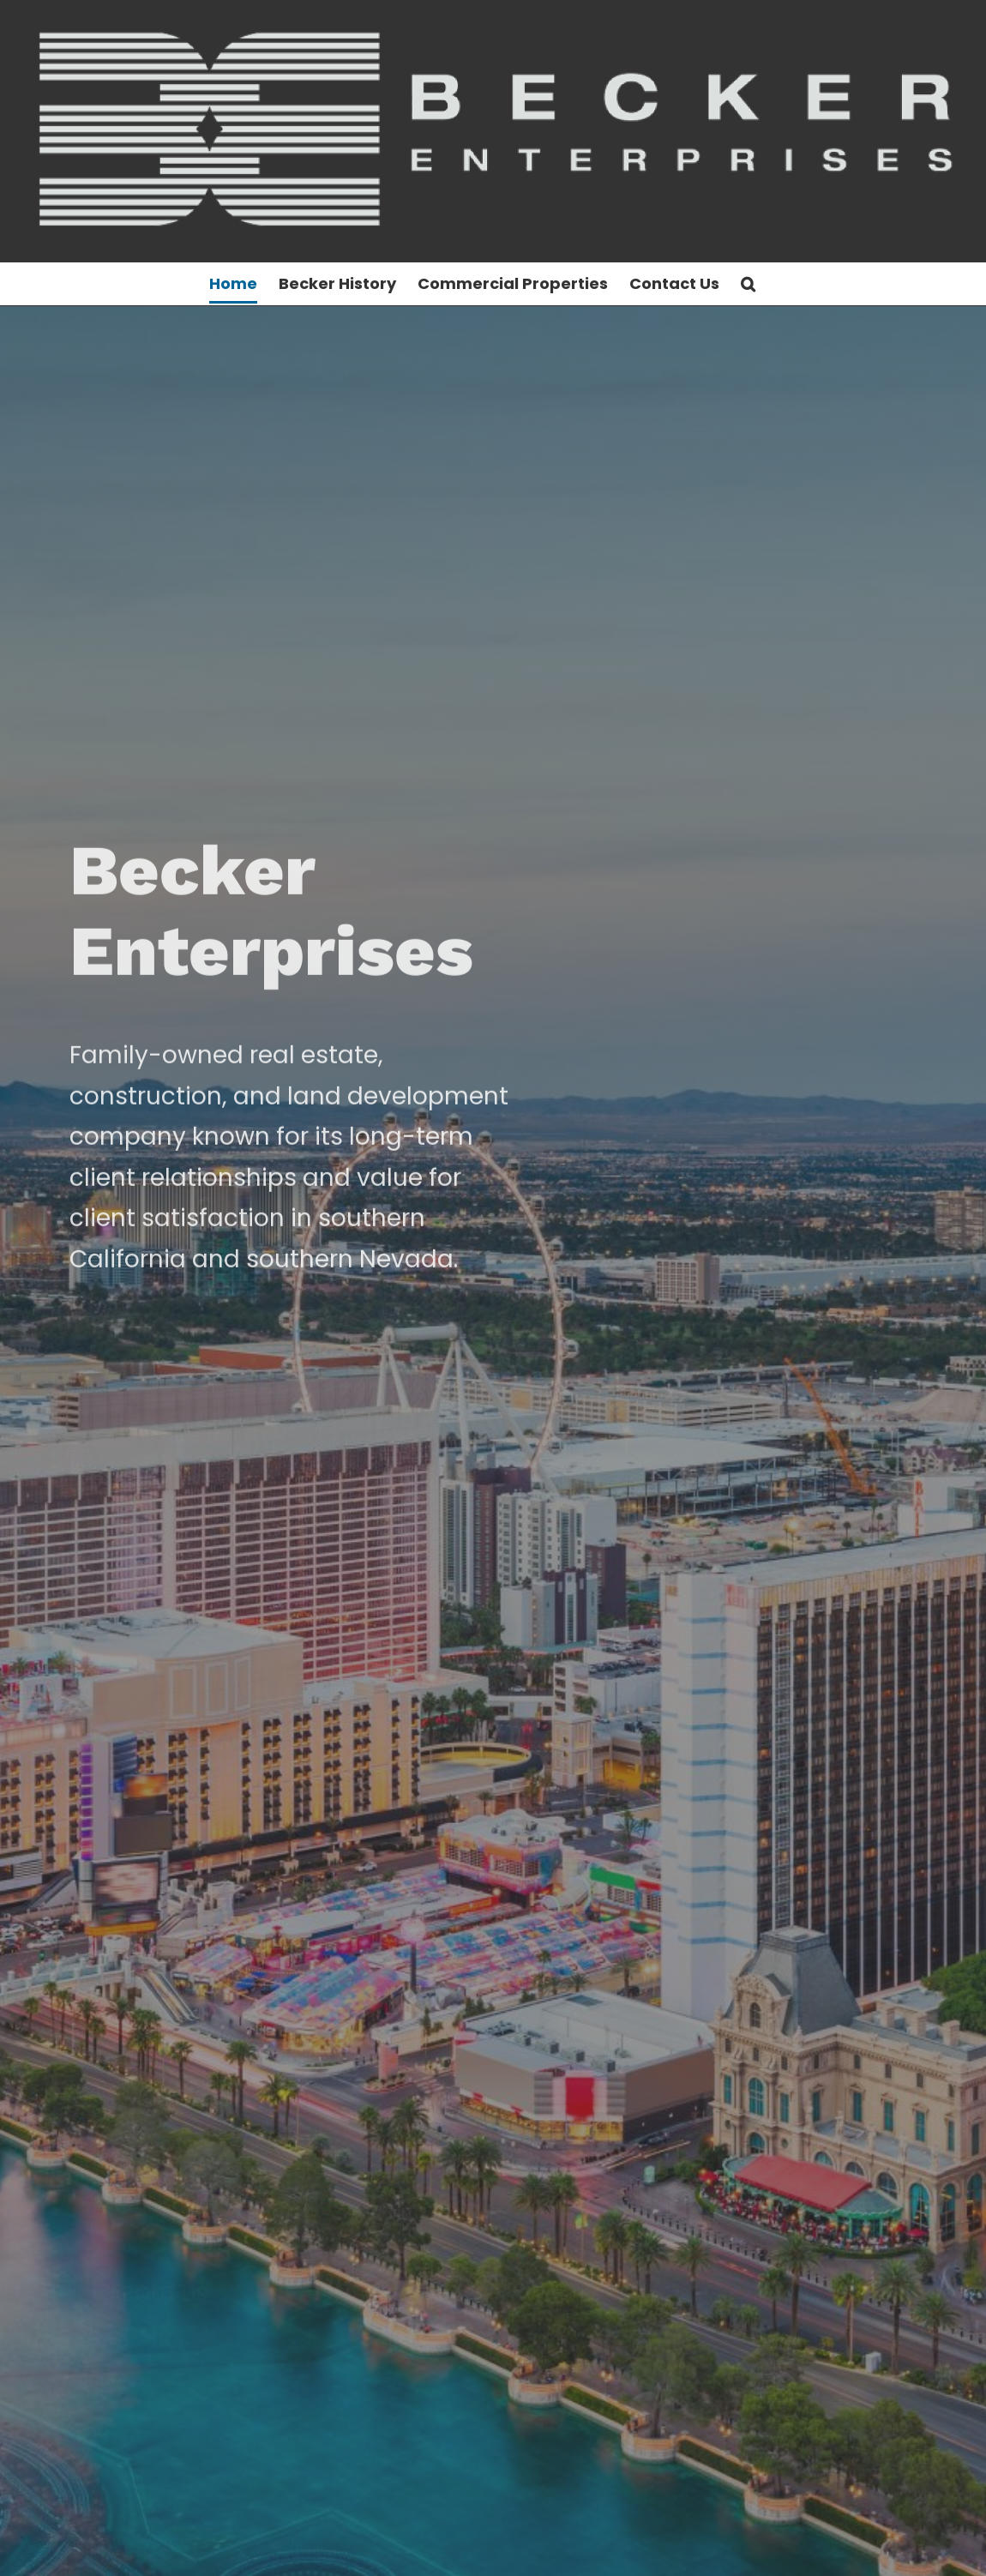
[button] (748, 283)
